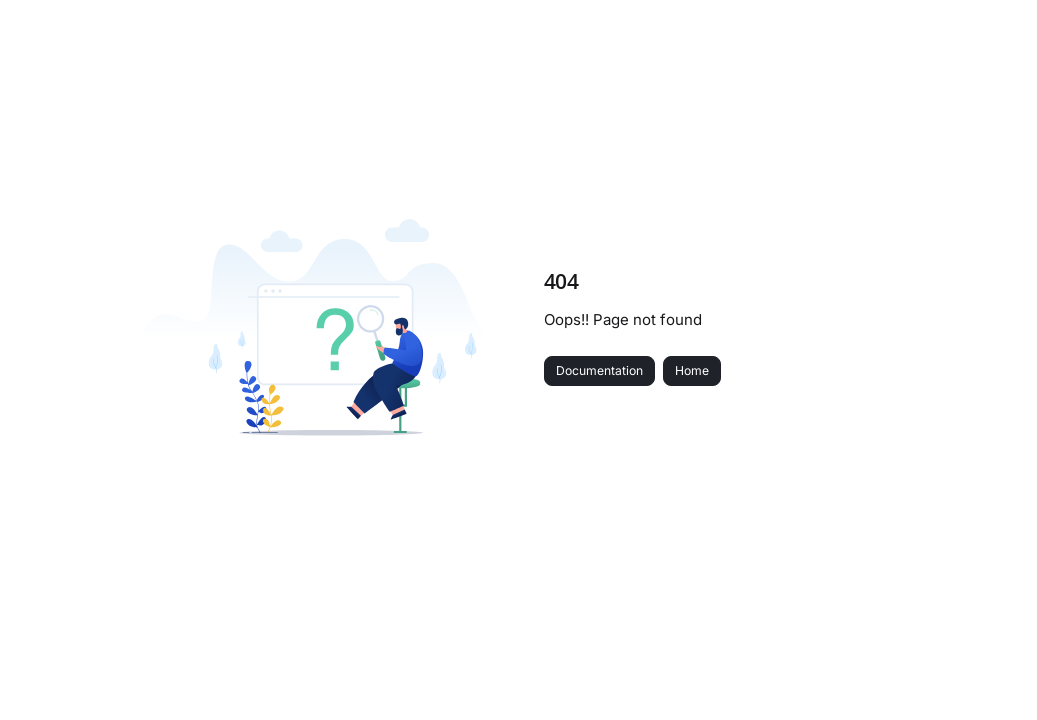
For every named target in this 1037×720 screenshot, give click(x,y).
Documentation (599, 370)
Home (692, 370)
